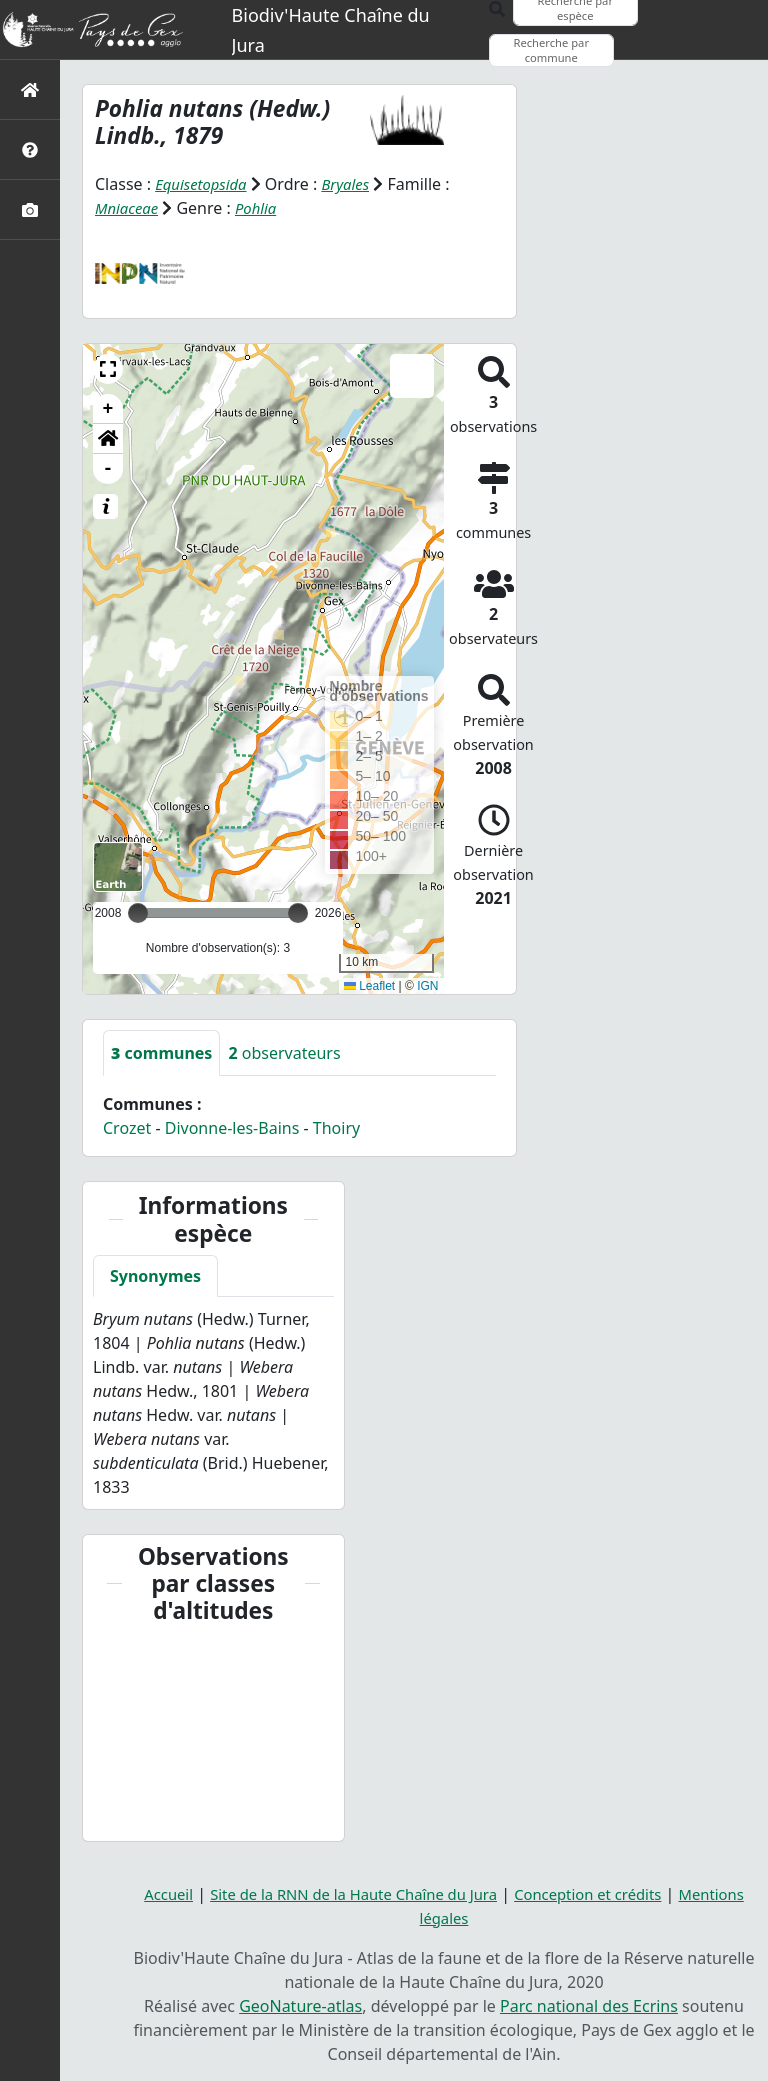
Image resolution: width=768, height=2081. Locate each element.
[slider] (298, 913)
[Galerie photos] (30, 209)
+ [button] (108, 409)
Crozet (127, 1128)
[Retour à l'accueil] (30, 89)
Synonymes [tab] (155, 1276)
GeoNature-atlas (300, 2005)
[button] (108, 369)
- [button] (108, 469)
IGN (427, 985)
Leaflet (369, 985)
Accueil (148, 1893)
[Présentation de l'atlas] (30, 149)
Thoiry (336, 1128)
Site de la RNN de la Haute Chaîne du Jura (347, 1893)
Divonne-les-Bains (232, 1128)
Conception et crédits (598, 1893)
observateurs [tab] (284, 1053)
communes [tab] (161, 1053)
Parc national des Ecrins (589, 2005)
